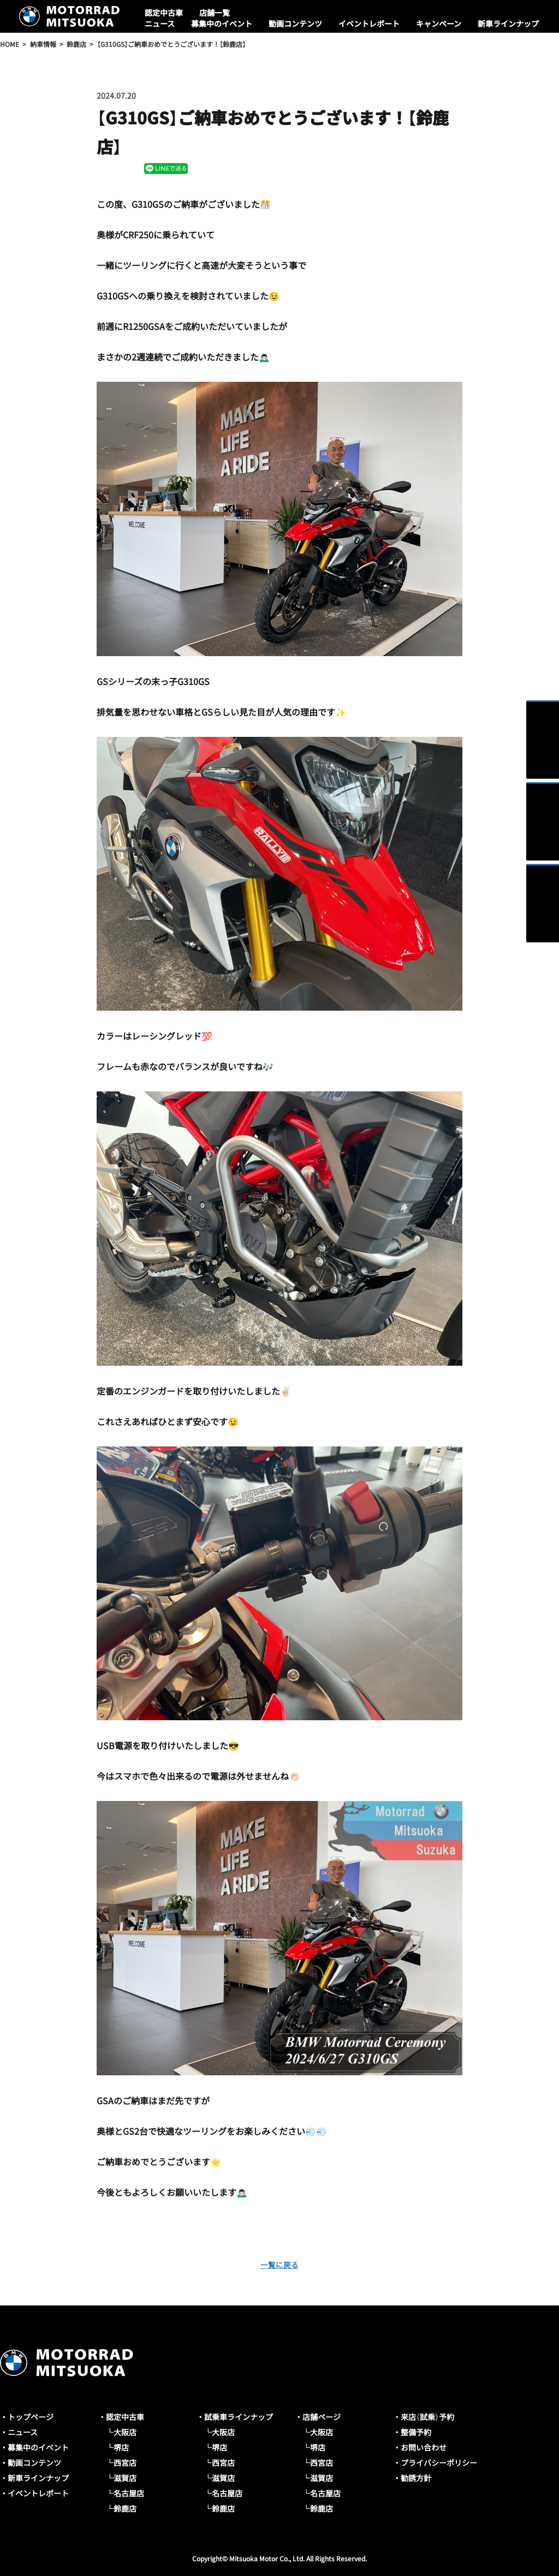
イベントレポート (369, 23)
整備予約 (416, 2432)
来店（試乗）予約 (427, 2416)
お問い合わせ (424, 2447)
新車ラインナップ (508, 23)
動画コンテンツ (295, 23)
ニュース (160, 23)
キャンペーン (438, 23)
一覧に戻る (279, 2264)
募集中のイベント (221, 23)
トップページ (30, 2416)
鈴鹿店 (125, 2508)
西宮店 (125, 2462)
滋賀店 (125, 2477)
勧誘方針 (416, 2477)
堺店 (121, 2447)
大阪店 (125, 2432)
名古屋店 (129, 2493)
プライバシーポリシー (439, 2462)
